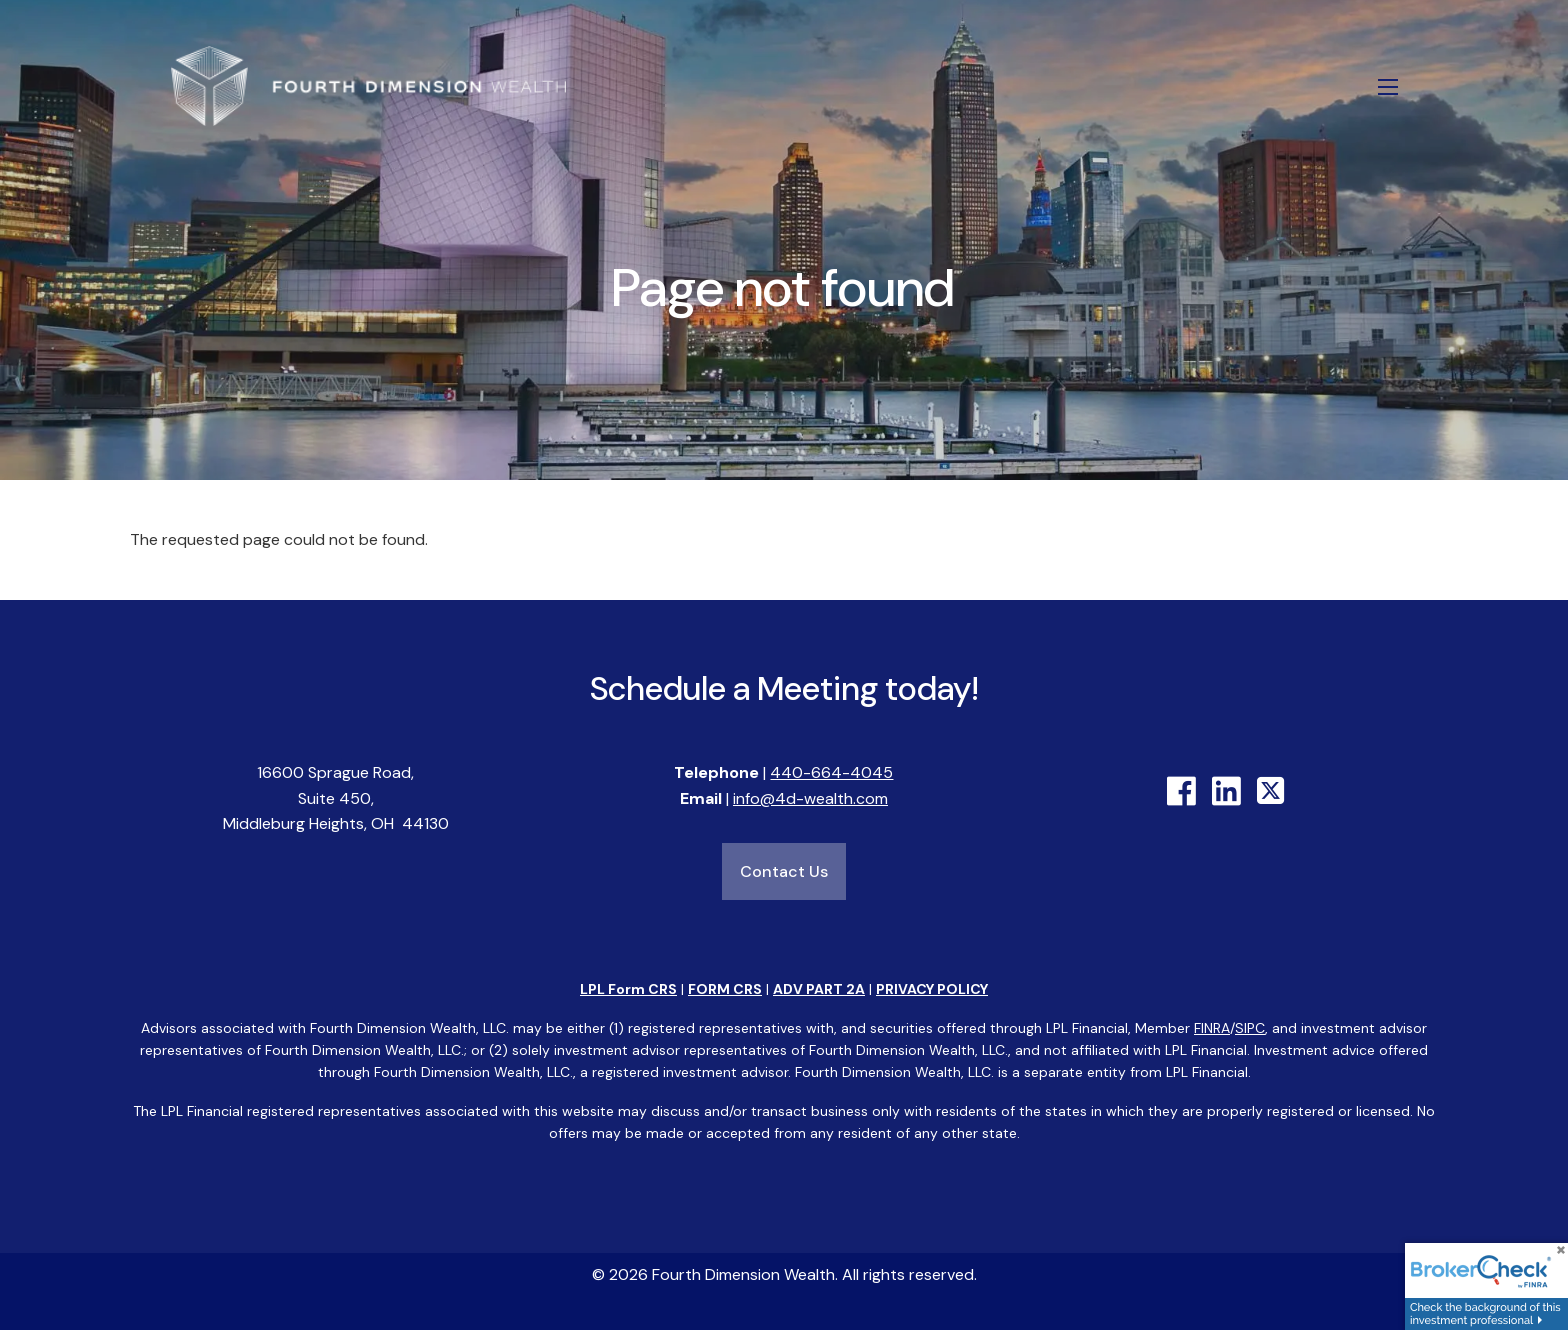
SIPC (1250, 1028)
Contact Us (784, 872)
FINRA (1212, 1028)
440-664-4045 (831, 773)
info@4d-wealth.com (810, 798)
